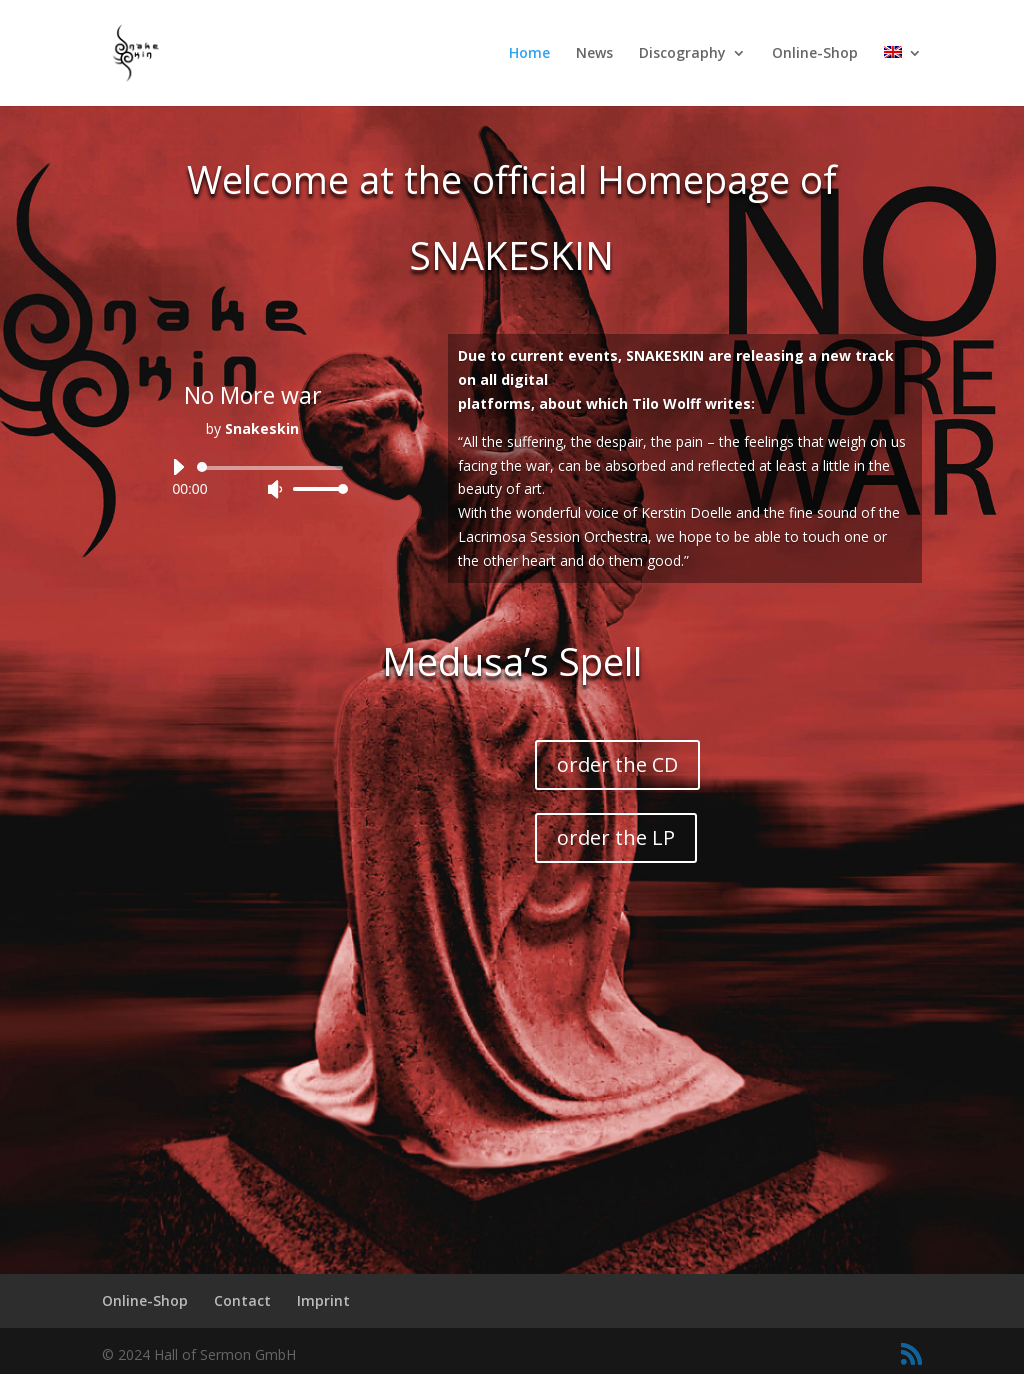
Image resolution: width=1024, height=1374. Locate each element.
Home (529, 54)
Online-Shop (815, 54)
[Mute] (275, 489)
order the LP (616, 837)
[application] (252, 478)
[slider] (273, 468)
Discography (682, 54)
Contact (242, 1300)
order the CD (617, 764)
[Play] (178, 467)
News (594, 54)
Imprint (323, 1300)
